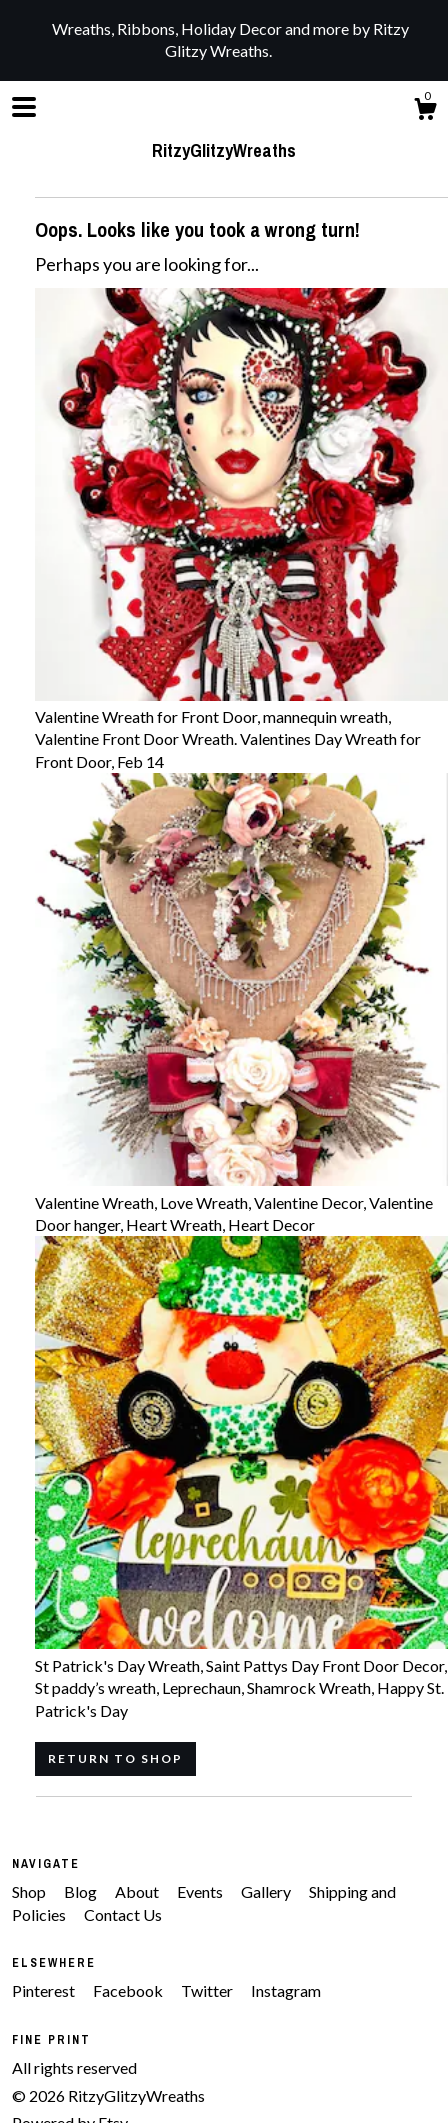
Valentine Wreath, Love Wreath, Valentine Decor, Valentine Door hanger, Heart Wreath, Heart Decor (241, 1202)
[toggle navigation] (24, 107)
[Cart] (425, 112)
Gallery (267, 1891)
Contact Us (123, 1914)
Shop (30, 1891)
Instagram (286, 1990)
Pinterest (45, 1990)
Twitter (208, 1990)
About (138, 1891)
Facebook (129, 1990)
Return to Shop (115, 1758)
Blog (82, 1891)
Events (201, 1891)
